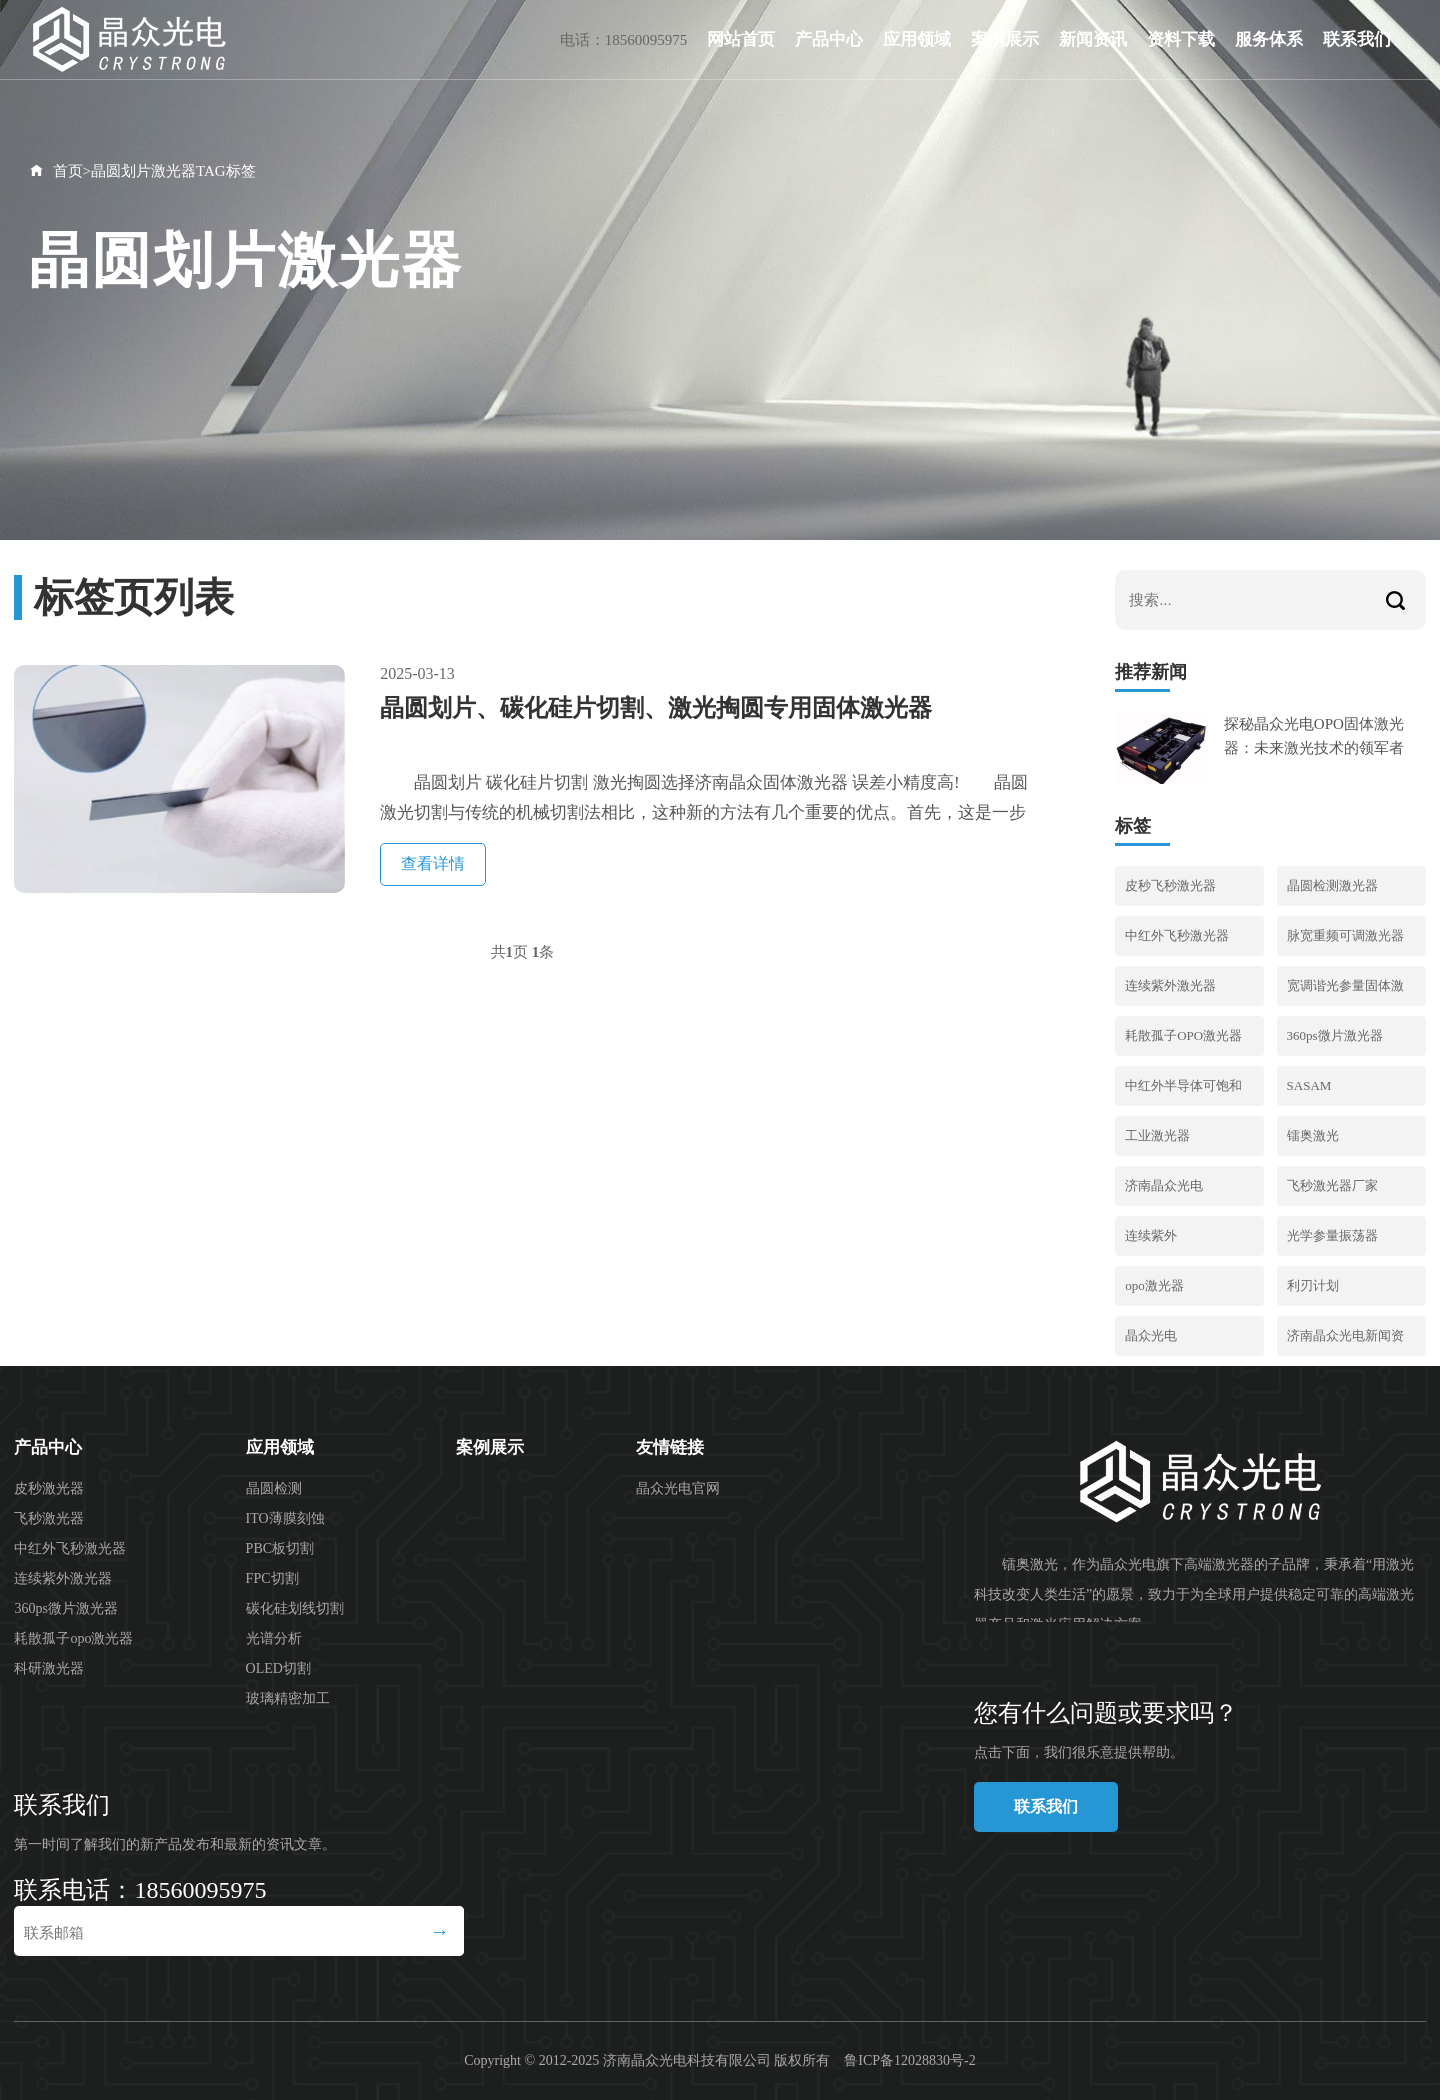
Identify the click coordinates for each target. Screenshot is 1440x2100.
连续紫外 (1151, 1235)
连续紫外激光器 (1170, 985)
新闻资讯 (1093, 39)
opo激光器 (1154, 1285)
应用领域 (917, 39)
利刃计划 (1313, 1285)
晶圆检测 (274, 1488)
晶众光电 (1151, 1335)
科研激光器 (49, 1668)
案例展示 (1005, 39)
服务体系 (1269, 39)
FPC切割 (272, 1578)
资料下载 (1181, 39)
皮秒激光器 (49, 1488)
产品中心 (829, 39)
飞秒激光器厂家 (1332, 1185)
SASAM (1309, 1085)
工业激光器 (1157, 1135)
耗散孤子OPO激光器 (1183, 1035)
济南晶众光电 (1164, 1185)
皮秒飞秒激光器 (1170, 885)
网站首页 (741, 39)
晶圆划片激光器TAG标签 (173, 171)
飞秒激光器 (49, 1518)
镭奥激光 (1313, 1135)
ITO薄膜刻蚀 (285, 1518)
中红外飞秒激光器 (1177, 935)
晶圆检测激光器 (1332, 885)
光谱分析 (274, 1638)
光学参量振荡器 (1332, 1235)
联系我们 (1357, 39)
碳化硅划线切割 (295, 1608)
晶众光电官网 (678, 1488)
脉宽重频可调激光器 (1345, 935)
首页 (68, 171)
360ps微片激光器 (1335, 1035)
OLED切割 (278, 1668)
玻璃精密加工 (288, 1698)
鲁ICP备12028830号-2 (909, 2060)
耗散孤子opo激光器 (73, 1638)
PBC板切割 (280, 1548)
